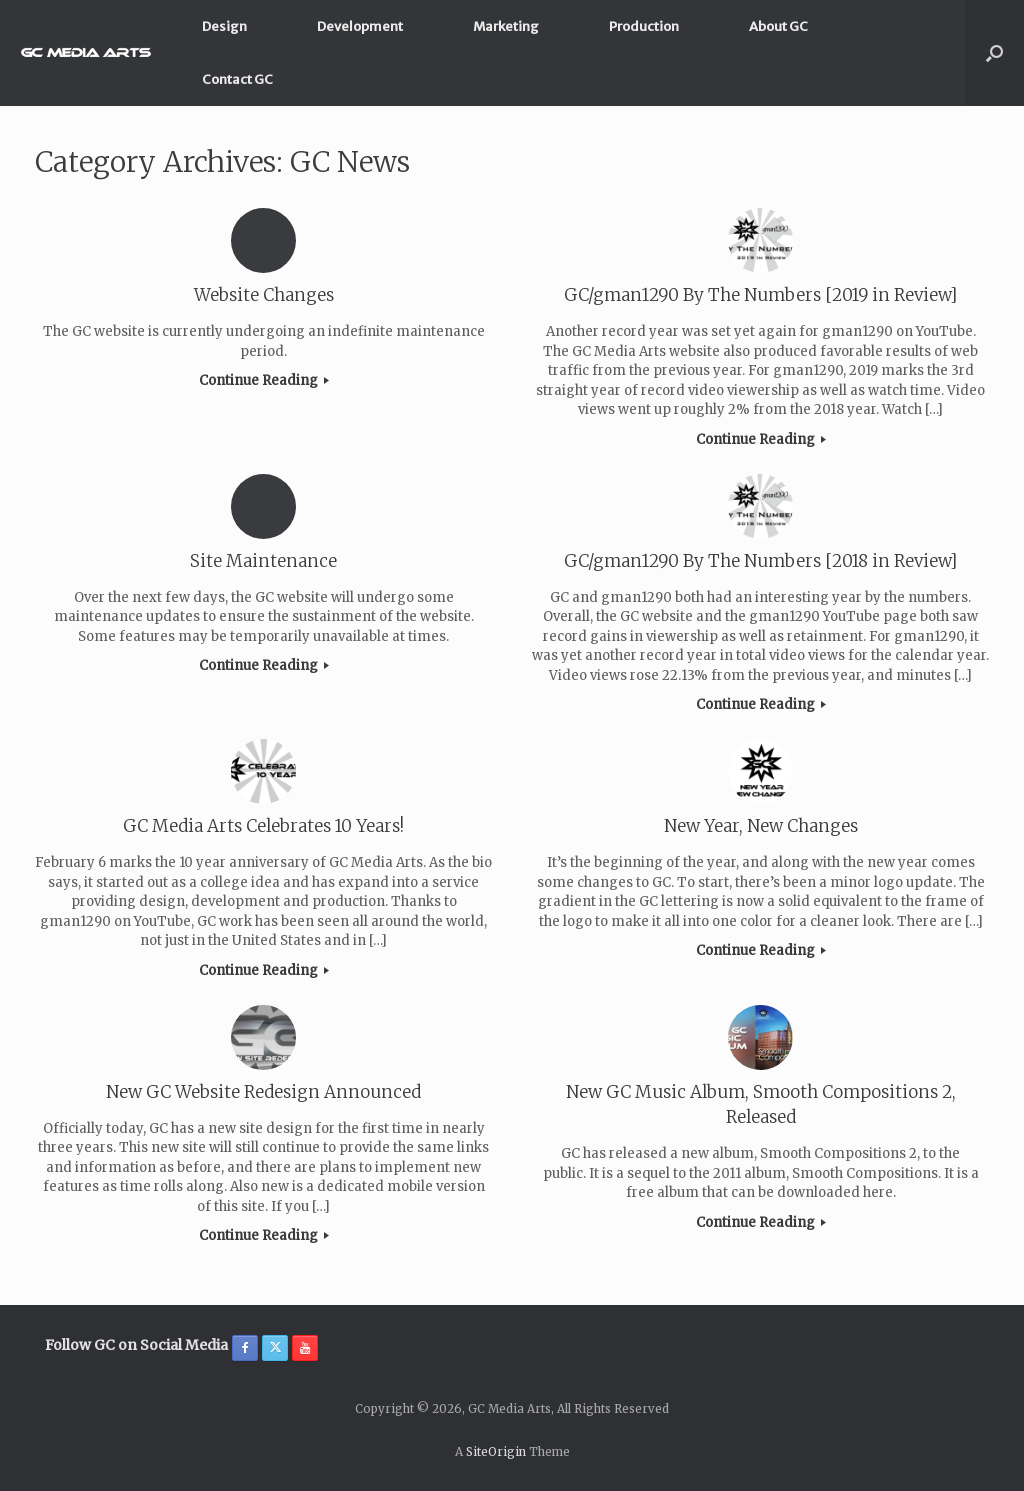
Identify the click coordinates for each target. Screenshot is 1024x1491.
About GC (778, 26)
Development (360, 26)
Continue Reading (264, 380)
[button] (994, 53)
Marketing (506, 26)
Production (644, 26)
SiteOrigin (496, 1452)
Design (224, 26)
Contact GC (237, 79)
